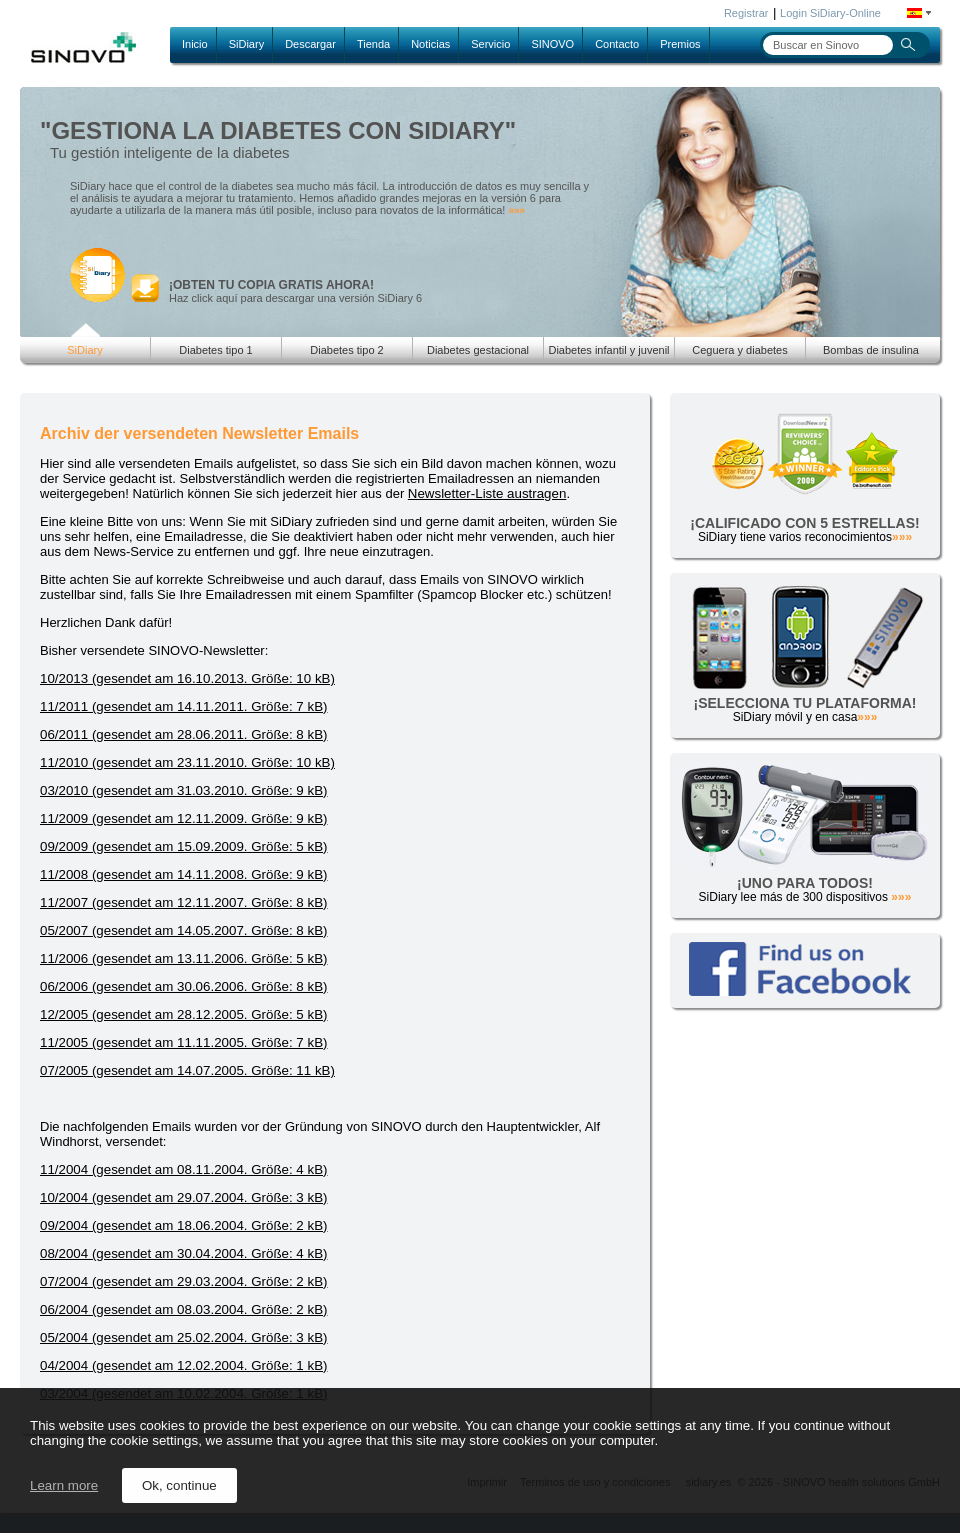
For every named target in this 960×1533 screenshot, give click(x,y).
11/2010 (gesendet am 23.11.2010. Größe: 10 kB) (187, 762)
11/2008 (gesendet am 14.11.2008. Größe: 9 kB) (183, 874)
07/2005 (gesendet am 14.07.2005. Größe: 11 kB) (187, 1070)
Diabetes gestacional (478, 350)
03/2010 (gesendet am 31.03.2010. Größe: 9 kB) (183, 790)
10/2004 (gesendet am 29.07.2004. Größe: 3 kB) (183, 1197)
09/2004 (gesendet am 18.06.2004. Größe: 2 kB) (183, 1225)
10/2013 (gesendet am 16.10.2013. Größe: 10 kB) (187, 678)
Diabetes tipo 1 (215, 350)
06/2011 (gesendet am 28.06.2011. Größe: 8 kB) (183, 734)
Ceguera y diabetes (739, 350)
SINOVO (552, 44)
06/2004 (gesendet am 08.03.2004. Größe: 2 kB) (183, 1309)
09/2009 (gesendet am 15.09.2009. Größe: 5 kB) (183, 846)
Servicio (490, 44)
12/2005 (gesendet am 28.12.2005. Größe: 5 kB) (183, 1014)
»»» (516, 210)
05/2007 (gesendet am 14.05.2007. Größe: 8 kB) (183, 930)
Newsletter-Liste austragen (487, 493)
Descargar (310, 44)
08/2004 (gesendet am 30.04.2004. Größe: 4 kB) (183, 1253)
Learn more (64, 1485)
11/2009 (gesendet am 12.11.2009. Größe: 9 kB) (183, 818)
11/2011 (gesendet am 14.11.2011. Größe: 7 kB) (183, 706)
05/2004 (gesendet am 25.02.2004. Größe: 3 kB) (183, 1337)
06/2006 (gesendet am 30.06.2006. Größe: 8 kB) (183, 986)
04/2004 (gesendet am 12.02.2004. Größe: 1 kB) (183, 1365)
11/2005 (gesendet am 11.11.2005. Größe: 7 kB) (183, 1042)
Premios (680, 44)
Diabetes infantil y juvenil (608, 350)
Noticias (430, 44)
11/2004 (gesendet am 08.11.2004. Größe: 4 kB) (183, 1169)
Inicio (195, 44)
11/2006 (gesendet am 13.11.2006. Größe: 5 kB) (183, 958)
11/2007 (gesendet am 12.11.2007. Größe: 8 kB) (183, 902)
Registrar (746, 13)
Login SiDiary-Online (830, 13)
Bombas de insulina (871, 350)
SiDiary (246, 44)
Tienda (373, 44)
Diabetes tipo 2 (346, 350)
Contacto (617, 44)
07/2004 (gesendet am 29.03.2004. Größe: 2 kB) (183, 1281)
